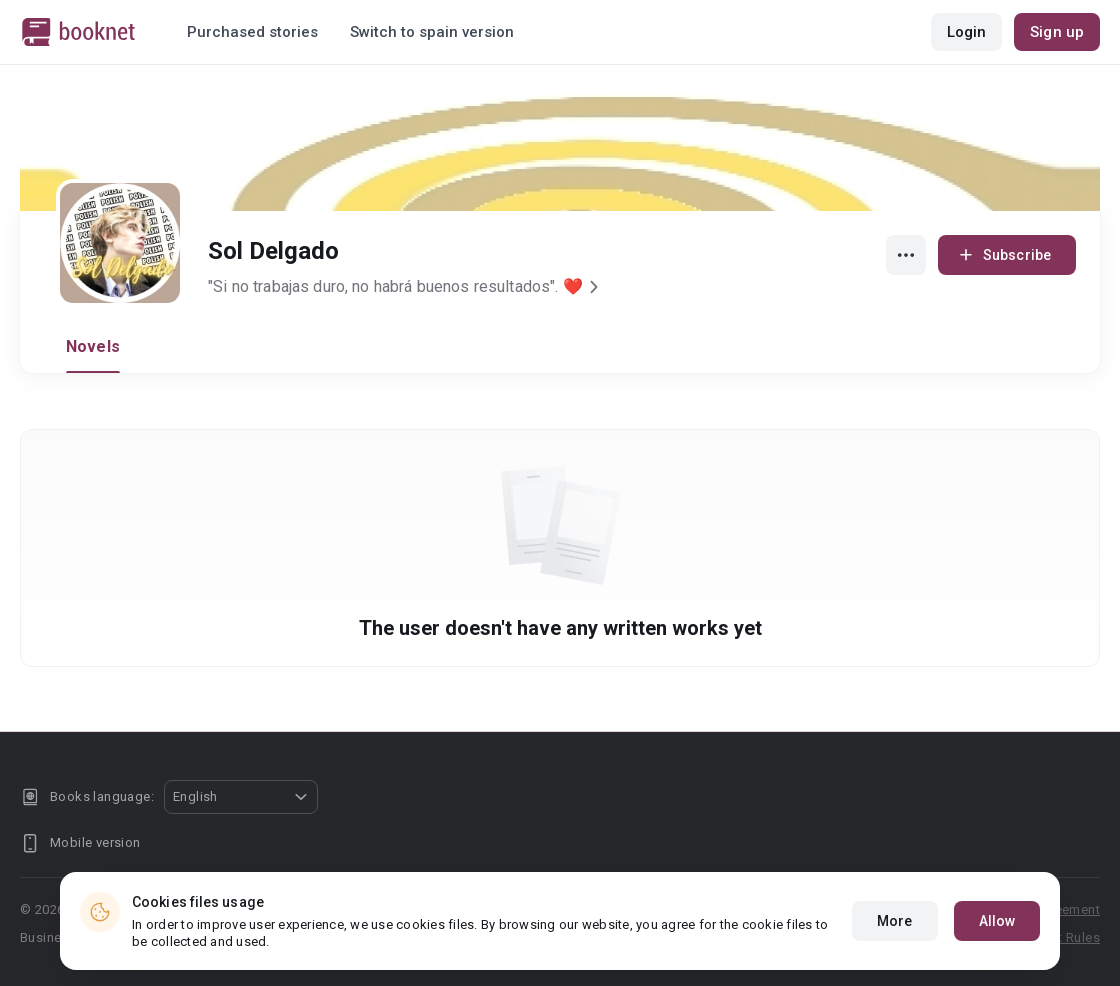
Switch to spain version (432, 32)
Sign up (1057, 32)
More (894, 921)
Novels (93, 346)
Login (967, 32)
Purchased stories (252, 32)
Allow (997, 921)
